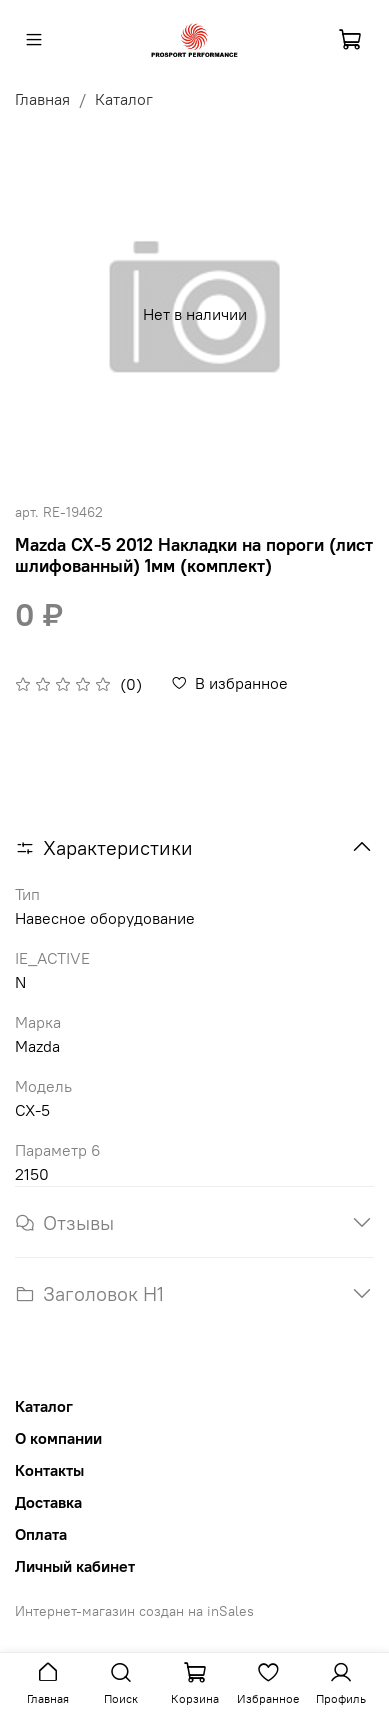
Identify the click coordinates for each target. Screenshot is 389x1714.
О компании (58, 1438)
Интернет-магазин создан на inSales (134, 1611)
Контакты (49, 1470)
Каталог (124, 99)
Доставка (48, 1502)
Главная (42, 99)
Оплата (41, 1534)
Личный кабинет (75, 1566)
